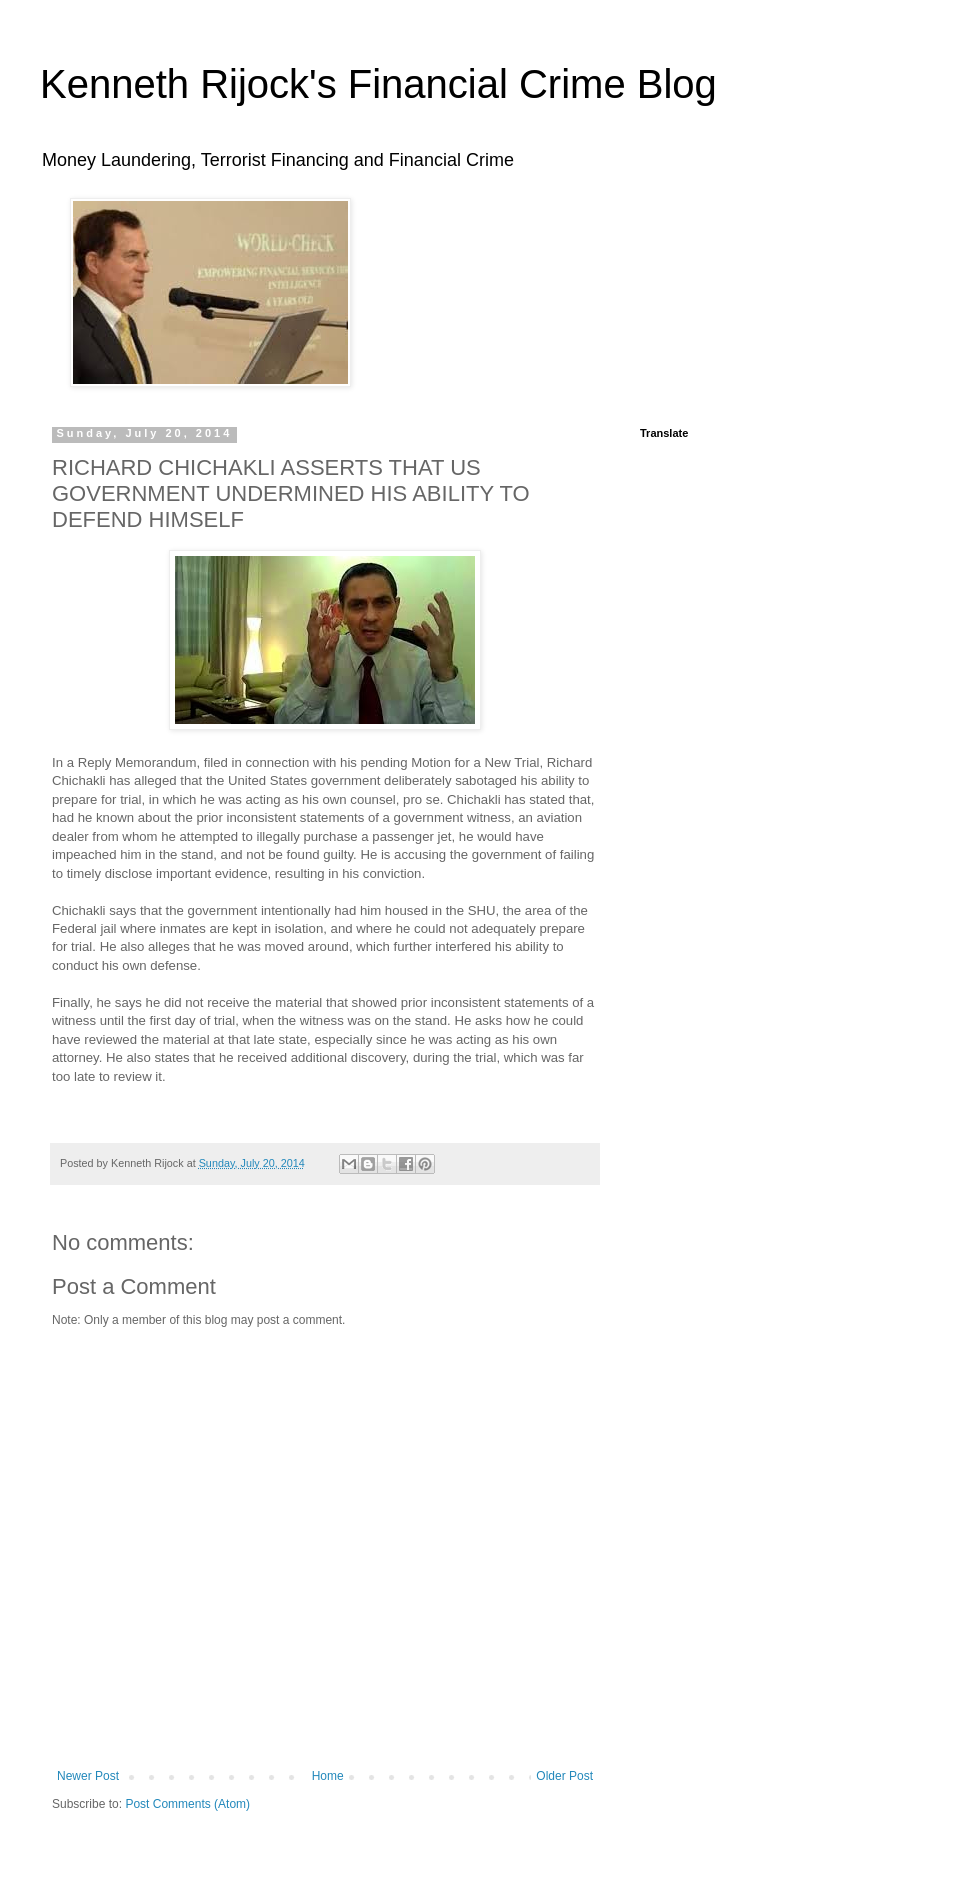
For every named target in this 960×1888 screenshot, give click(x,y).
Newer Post (88, 1776)
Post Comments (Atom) (187, 1804)
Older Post (564, 1776)
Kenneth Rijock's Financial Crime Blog (378, 84)
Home (328, 1776)
